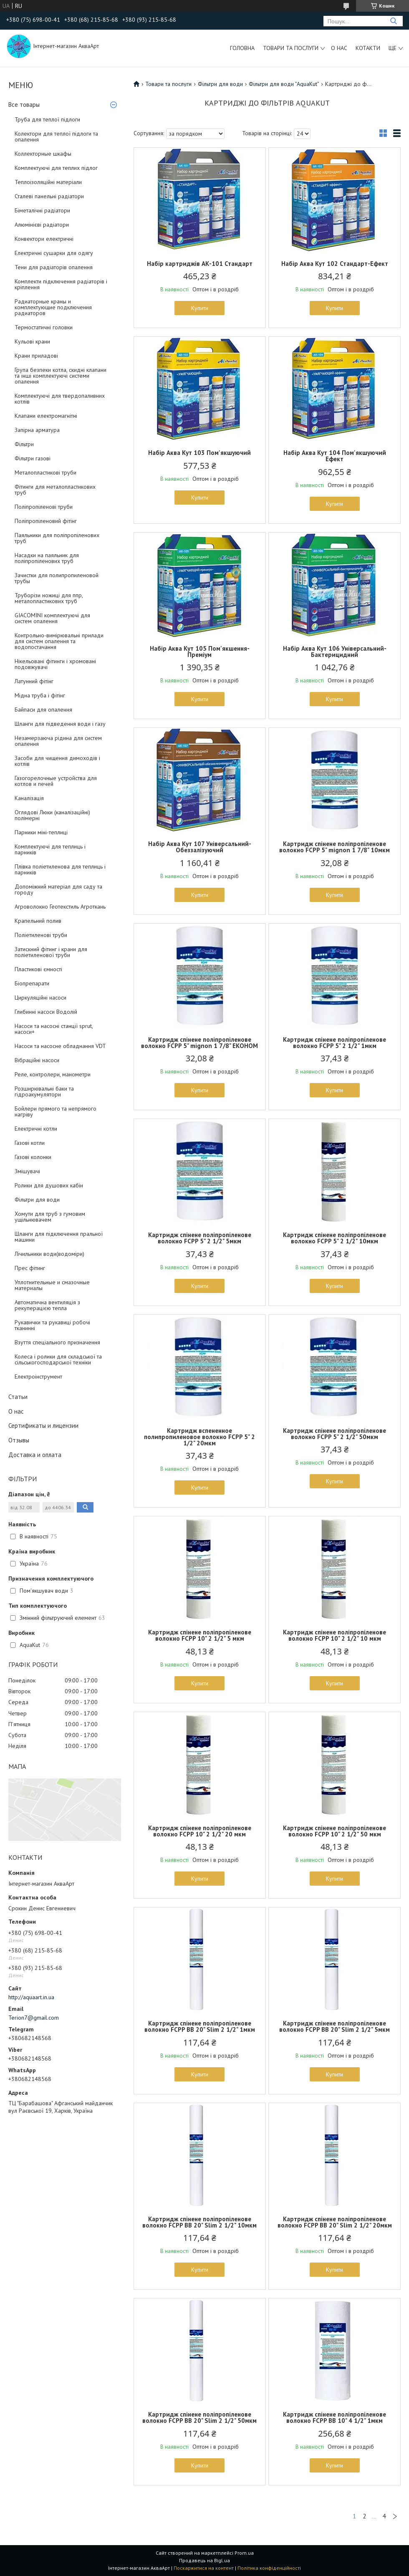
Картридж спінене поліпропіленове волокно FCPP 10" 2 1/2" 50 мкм (334, 1831)
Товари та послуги (290, 48)
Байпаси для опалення (43, 709)
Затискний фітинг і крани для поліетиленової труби (51, 952)
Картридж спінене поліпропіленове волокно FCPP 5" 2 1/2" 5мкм (199, 1238)
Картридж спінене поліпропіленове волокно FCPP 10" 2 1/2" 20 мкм (199, 1831)
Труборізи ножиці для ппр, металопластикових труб (49, 598)
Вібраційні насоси (37, 1060)
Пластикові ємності (38, 969)
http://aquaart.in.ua (31, 1997)
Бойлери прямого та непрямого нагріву (55, 1111)
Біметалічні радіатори (42, 210)
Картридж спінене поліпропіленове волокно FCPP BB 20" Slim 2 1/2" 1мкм (199, 2026)
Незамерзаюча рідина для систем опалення (58, 741)
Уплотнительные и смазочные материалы (52, 1285)
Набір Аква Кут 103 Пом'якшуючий (199, 453)
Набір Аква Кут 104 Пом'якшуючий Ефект (334, 456)
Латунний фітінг (34, 681)
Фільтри (24, 444)
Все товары (24, 105)
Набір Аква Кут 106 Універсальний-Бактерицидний (334, 651)
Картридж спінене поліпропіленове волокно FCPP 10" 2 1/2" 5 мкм (199, 1635)
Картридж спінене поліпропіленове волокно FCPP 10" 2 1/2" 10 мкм (334, 1635)
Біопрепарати (32, 983)
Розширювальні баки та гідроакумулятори (44, 1091)
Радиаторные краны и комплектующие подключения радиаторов (53, 307)
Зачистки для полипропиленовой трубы (56, 578)
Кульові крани (32, 341)
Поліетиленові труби (41, 935)
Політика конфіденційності (269, 2568)
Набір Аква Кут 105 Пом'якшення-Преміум (200, 651)
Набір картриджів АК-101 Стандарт (199, 263)
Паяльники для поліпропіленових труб (57, 538)
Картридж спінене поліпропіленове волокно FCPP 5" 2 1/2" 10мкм (334, 1238)
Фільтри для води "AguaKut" (284, 84)
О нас (339, 48)
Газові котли (30, 1143)
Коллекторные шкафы (43, 153)
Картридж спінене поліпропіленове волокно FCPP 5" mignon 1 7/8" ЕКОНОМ (199, 1042)
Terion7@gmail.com (33, 2017)
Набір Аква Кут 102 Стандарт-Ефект (334, 263)
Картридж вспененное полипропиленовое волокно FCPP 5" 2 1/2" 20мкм (199, 1436)
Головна (242, 48)
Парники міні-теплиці (41, 832)
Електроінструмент (38, 1376)
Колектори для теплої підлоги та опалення (56, 136)
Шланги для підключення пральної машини (59, 1236)
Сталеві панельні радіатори (49, 196)
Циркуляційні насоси (40, 997)
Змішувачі (27, 1171)
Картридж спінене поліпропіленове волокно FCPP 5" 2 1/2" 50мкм (334, 1433)
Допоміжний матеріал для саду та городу (58, 889)
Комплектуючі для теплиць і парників (50, 849)
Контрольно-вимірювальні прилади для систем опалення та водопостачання (59, 641)
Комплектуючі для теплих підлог (56, 168)
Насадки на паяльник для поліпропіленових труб (47, 558)
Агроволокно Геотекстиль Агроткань (60, 906)
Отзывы (18, 1440)
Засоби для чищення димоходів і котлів (57, 761)
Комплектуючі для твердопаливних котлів (60, 398)
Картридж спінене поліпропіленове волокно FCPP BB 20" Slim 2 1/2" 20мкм (335, 2222)
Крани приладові (36, 355)
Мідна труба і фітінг (40, 695)
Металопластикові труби (45, 472)
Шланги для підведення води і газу (60, 723)
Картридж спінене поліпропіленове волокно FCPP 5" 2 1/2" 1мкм (334, 1042)
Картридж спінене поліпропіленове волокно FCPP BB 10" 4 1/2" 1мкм (334, 2417)
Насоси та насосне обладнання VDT (60, 1046)
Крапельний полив (38, 920)
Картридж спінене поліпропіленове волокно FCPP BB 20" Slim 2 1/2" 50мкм (199, 2417)
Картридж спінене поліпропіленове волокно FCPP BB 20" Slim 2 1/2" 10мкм (199, 2222)
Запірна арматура (37, 430)
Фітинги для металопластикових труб (55, 489)
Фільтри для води (37, 1199)
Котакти (368, 48)
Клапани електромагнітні (46, 415)
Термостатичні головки (44, 327)
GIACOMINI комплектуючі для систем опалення (52, 618)
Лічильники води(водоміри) (49, 1254)
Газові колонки (33, 1157)
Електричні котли (36, 1128)
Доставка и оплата (34, 1455)
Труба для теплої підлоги (47, 119)
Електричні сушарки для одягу (54, 253)
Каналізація (29, 798)
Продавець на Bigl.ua (204, 2560)
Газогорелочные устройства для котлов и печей (56, 781)
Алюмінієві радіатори (42, 224)
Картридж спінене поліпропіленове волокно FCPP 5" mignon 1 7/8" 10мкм (334, 847)
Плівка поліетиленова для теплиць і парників (60, 869)
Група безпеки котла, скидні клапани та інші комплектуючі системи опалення (60, 375)
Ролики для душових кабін (49, 1185)
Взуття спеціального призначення (57, 1342)
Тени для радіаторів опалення (54, 267)
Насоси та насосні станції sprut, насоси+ (54, 1028)
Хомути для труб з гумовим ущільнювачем (50, 1216)
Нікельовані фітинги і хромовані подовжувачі (55, 664)
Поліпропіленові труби (44, 506)
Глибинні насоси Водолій (46, 1011)
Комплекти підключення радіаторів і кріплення (61, 284)
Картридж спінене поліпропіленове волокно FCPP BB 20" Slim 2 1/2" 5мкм (334, 2026)
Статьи (18, 1397)
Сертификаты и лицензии (43, 1425)
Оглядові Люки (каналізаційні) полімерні (52, 815)
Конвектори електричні (44, 238)
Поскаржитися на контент (204, 2568)
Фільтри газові (32, 458)
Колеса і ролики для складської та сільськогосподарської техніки (58, 1359)
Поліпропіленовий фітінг (46, 521)
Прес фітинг (30, 1268)
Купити (199, 308)
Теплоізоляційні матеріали (48, 182)
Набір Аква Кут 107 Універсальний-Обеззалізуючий (199, 847)
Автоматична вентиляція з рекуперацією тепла (47, 1305)
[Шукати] (393, 21)
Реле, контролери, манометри (53, 1074)
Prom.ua (244, 2553)
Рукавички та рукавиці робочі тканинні (52, 1325)
